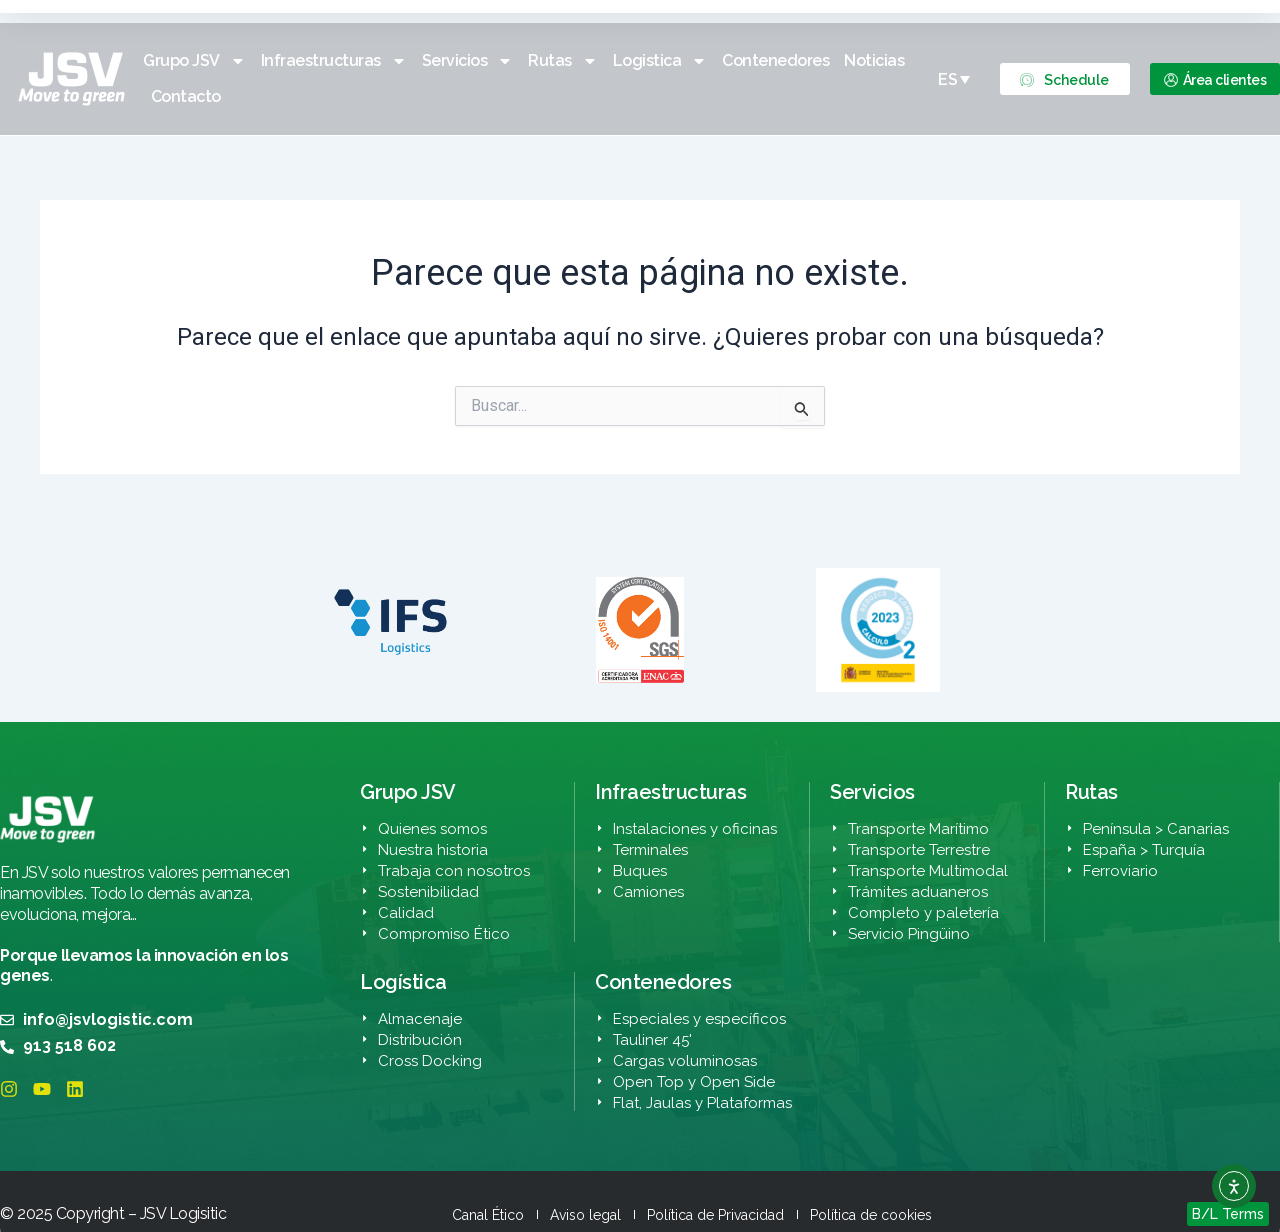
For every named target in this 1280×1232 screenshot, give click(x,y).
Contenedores (775, 60)
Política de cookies (871, 1215)
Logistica (660, 61)
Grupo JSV (194, 61)
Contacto (186, 96)
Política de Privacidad (715, 1215)
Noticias (874, 60)
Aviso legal (585, 1215)
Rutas (563, 61)
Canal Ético (488, 1215)
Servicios (468, 61)
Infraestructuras (334, 61)
